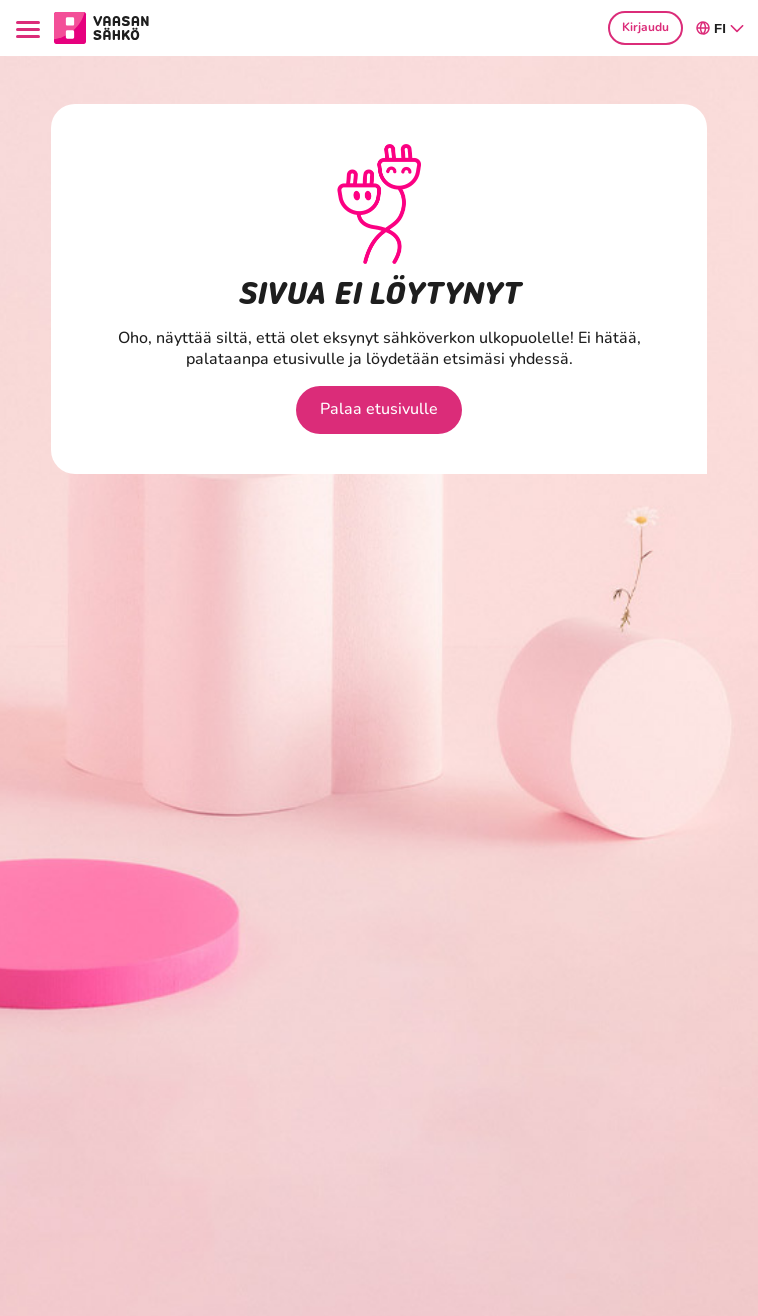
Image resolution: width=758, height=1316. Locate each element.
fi (720, 28)
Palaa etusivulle (379, 409)
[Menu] (31, 27)
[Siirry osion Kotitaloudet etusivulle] (101, 26)
